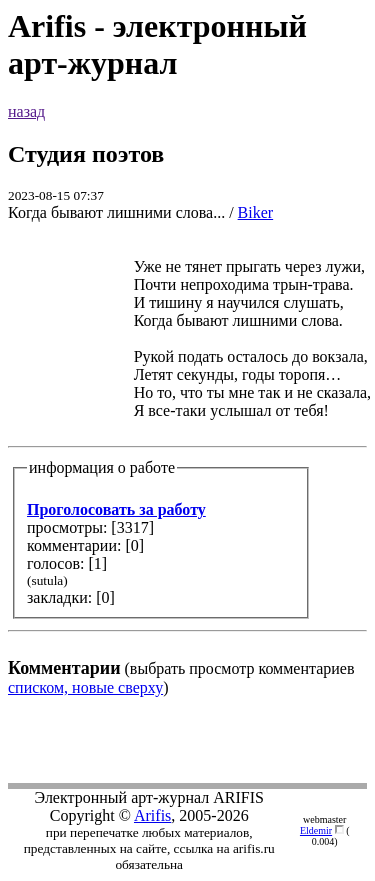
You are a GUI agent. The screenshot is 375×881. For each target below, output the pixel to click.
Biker (256, 212)
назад (26, 111)
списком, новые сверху (85, 687)
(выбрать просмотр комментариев (187, 458)
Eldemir (316, 830)
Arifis (152, 815)
